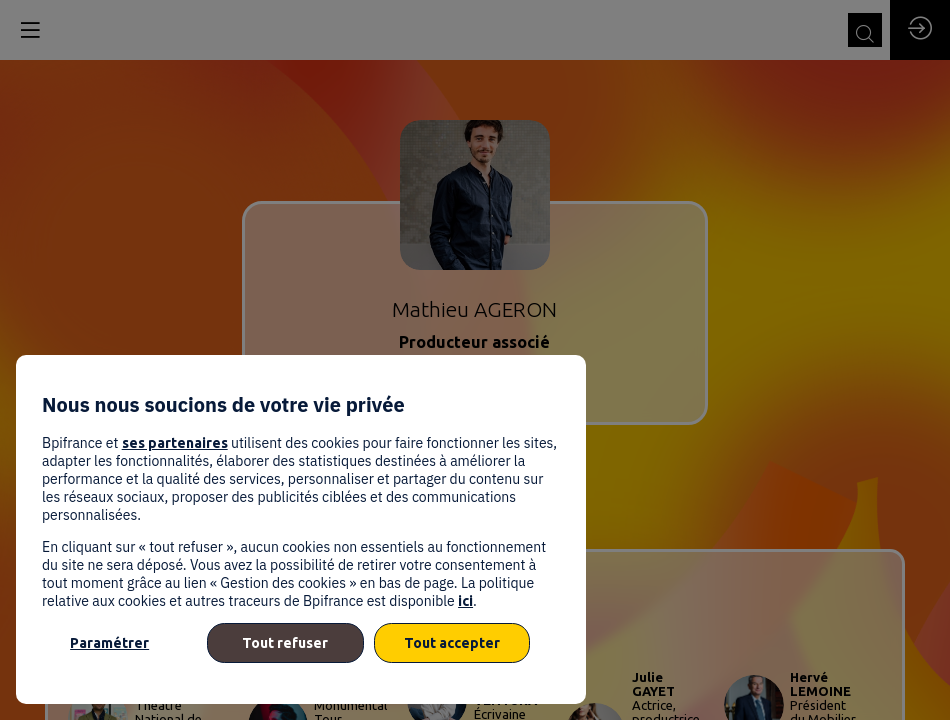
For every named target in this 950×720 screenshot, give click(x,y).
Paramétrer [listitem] (109, 643)
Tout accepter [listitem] (452, 643)
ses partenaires (175, 443)
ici (465, 601)
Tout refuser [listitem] (285, 643)
